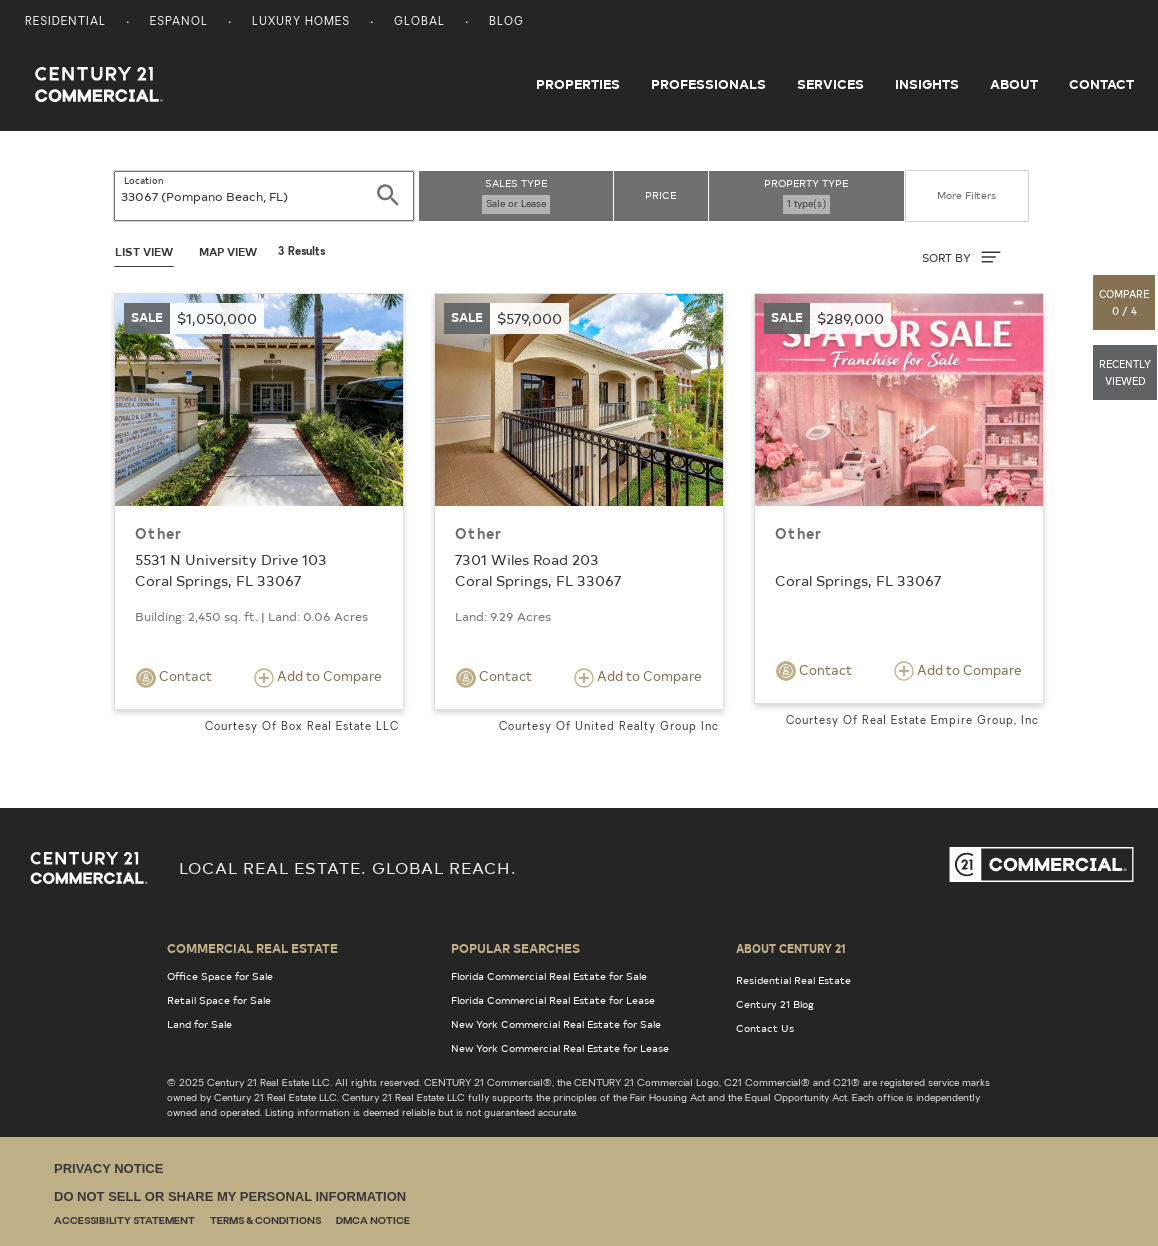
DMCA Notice (373, 1221)
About (1014, 84)
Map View (228, 251)
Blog (506, 22)
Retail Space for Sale (219, 1000)
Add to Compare (318, 677)
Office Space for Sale (220, 976)
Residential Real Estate (793, 980)
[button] (1125, 302)
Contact (1101, 84)
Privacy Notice (108, 1168)
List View (144, 251)
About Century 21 (791, 948)
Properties (578, 84)
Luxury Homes (301, 22)
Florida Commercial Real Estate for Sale (549, 976)
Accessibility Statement (124, 1221)
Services (830, 84)
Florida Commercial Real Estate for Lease (553, 1000)
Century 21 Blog (775, 1004)
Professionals (708, 84)
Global (419, 22)
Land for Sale (199, 1024)
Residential (65, 22)
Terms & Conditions (265, 1221)
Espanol (179, 22)
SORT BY (961, 257)
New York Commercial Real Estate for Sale (556, 1024)
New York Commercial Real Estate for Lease (560, 1048)
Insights (927, 84)
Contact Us (765, 1028)
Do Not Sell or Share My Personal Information (230, 1196)
